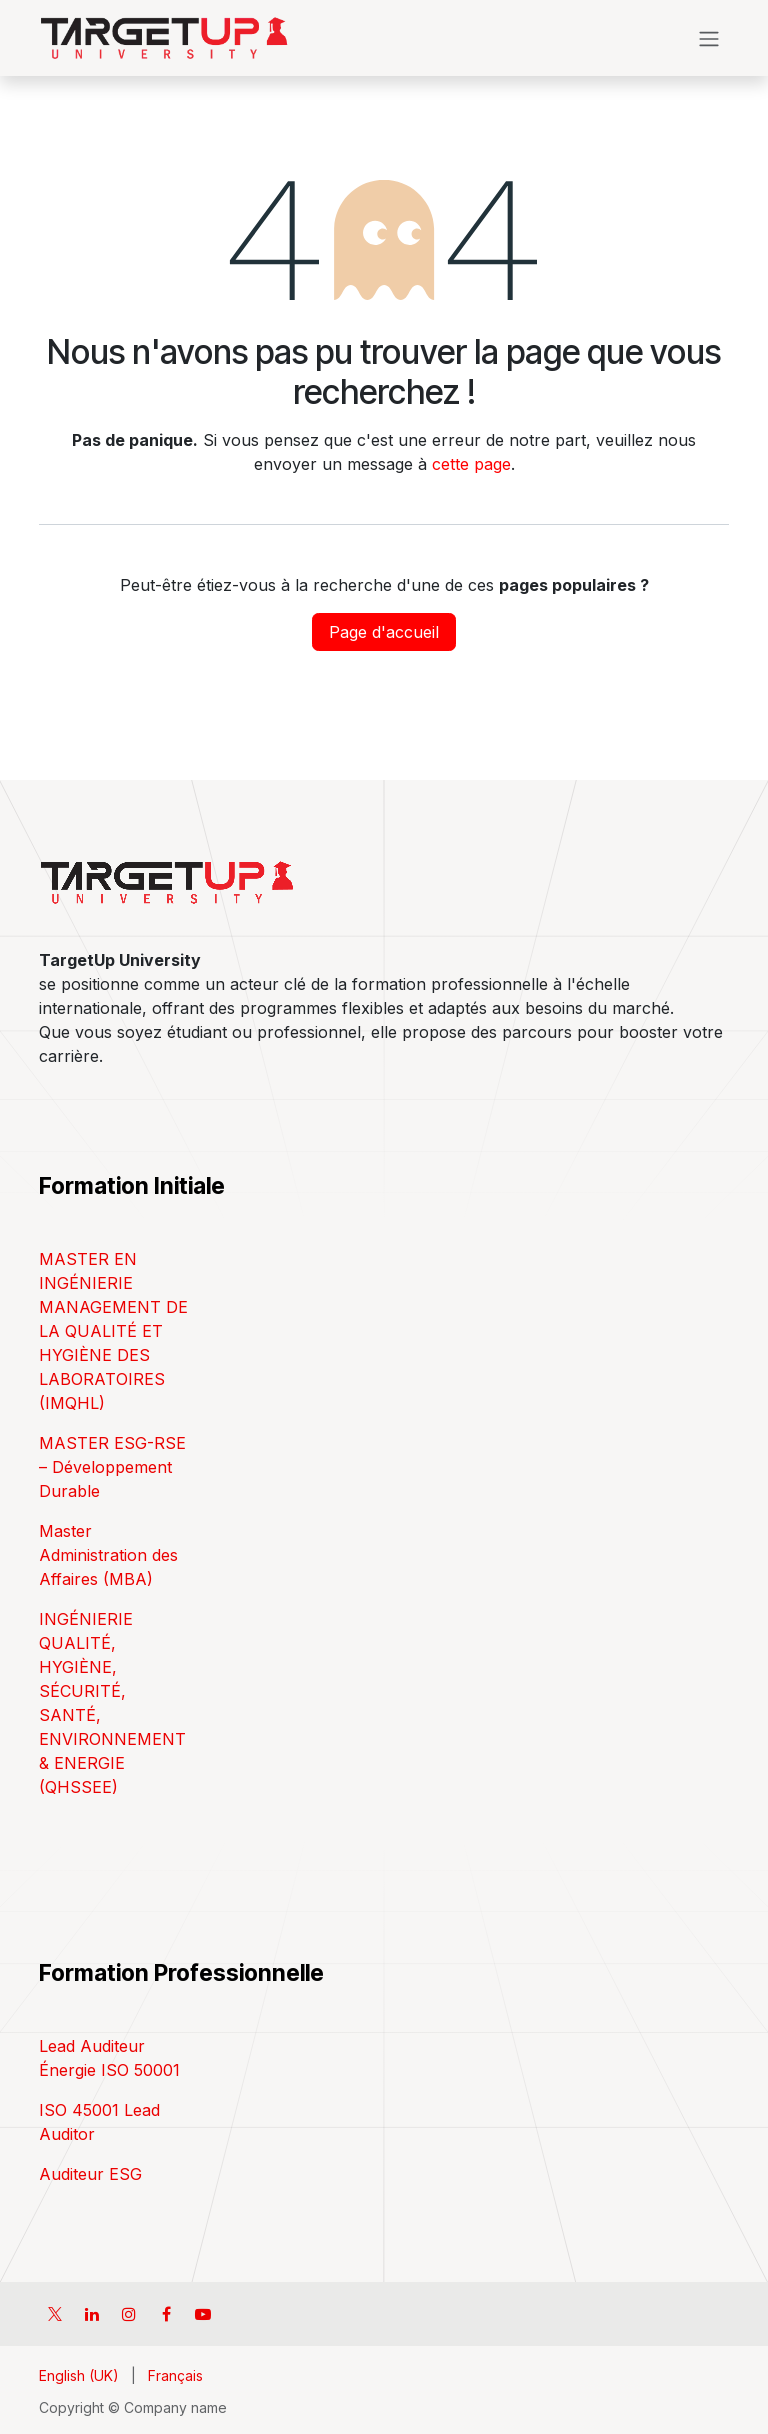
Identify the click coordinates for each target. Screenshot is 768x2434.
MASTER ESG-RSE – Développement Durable (112, 1467)
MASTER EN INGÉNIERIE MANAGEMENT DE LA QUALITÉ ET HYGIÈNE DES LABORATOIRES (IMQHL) (113, 1331)
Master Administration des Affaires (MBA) (108, 1555)
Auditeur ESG (90, 2174)
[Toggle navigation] (709, 38)
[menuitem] (79, 2375)
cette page (471, 464)
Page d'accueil (384, 632)
